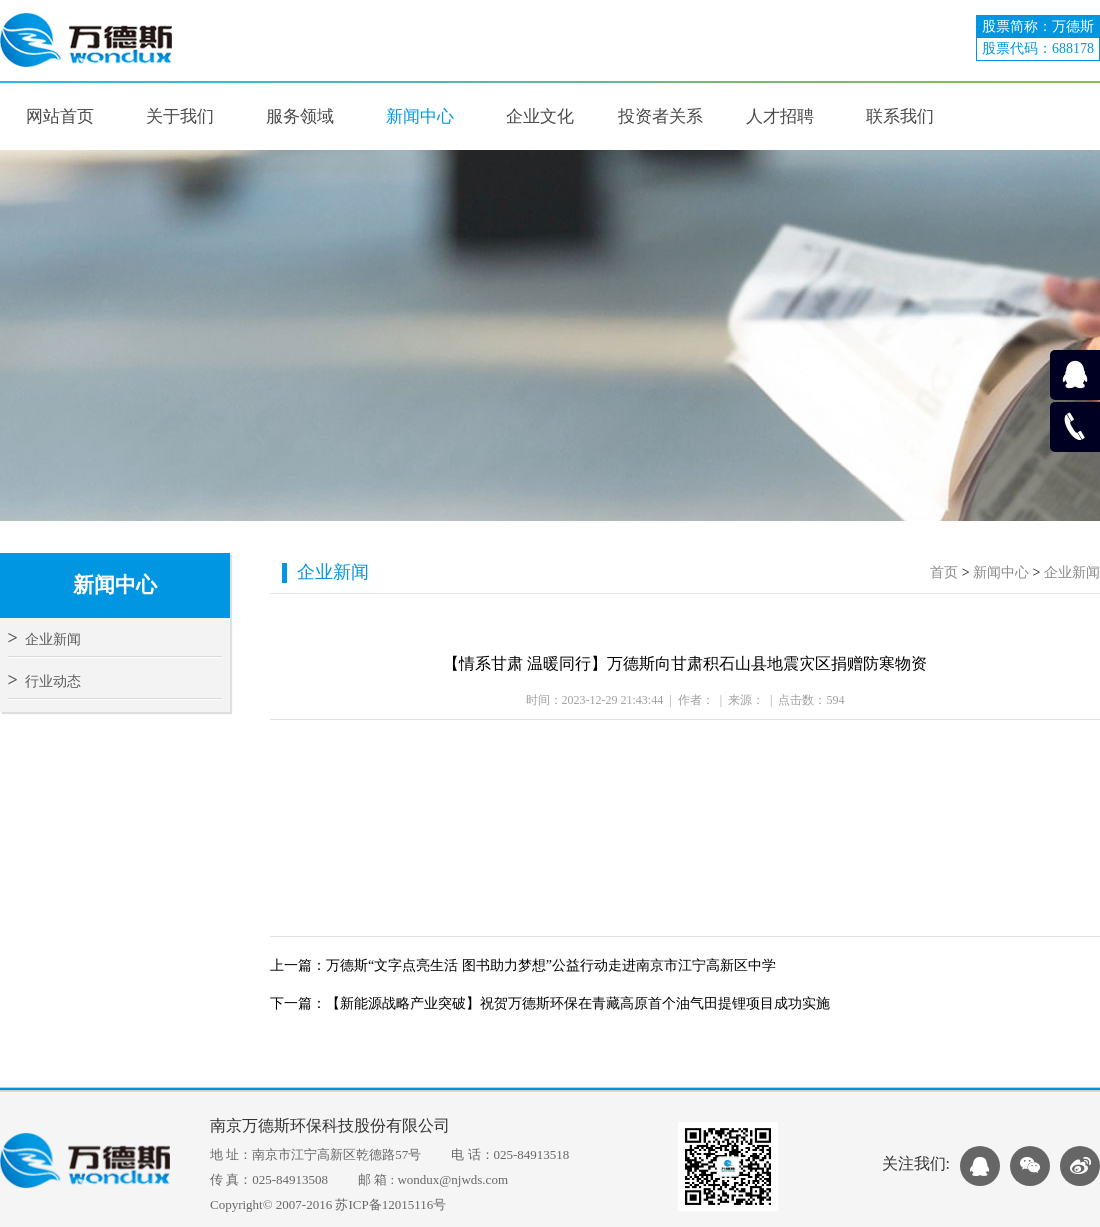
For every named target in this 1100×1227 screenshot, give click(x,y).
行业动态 (44, 681)
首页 (944, 572)
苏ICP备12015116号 (390, 1204)
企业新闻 (44, 639)
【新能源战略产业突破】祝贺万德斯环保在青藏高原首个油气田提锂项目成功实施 (578, 1003)
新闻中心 (1001, 572)
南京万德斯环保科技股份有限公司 (330, 1125)
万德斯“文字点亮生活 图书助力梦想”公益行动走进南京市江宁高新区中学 (551, 965)
